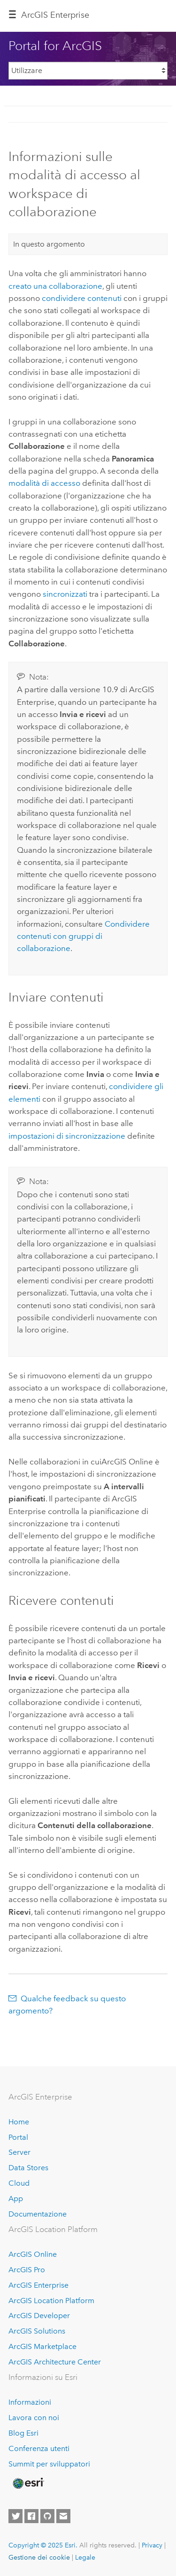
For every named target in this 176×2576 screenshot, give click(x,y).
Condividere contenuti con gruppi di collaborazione (83, 936)
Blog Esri (23, 2433)
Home (18, 2121)
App (15, 2198)
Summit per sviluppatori (49, 2463)
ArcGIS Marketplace (42, 2346)
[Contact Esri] (63, 2516)
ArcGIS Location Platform (51, 2300)
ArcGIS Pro (26, 2269)
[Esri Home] (27, 2483)
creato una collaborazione (55, 286)
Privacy (152, 2545)
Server (19, 2152)
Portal (18, 2137)
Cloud (19, 2183)
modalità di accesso (44, 483)
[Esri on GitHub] (47, 2516)
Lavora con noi (33, 2417)
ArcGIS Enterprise (55, 15)
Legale (85, 2557)
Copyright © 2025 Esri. (42, 2545)
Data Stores (28, 2167)
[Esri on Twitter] (15, 2516)
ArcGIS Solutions (36, 2331)
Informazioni (29, 2402)
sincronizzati (65, 594)
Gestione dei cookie (39, 2557)
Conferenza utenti (38, 2448)
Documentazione (37, 2214)
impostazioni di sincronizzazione (66, 1136)
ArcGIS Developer (39, 2315)
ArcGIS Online (32, 2254)
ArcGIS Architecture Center (54, 2361)
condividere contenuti (82, 298)
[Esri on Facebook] (31, 2516)
